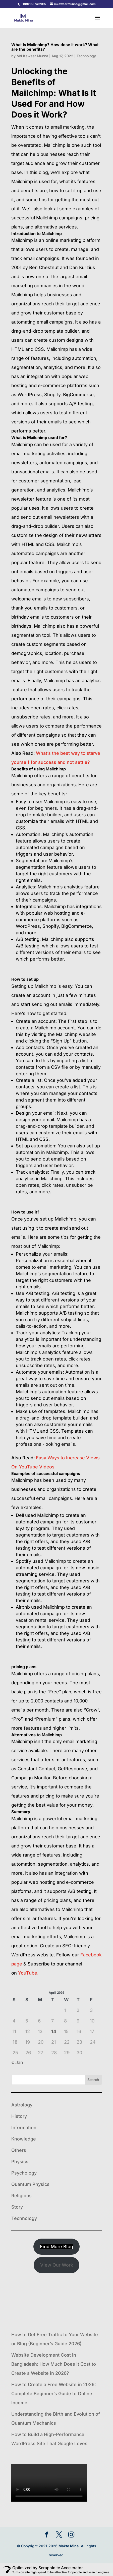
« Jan (17, 2062)
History (19, 2116)
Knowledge (23, 2138)
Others (18, 2150)
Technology (86, 56)
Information (23, 2127)
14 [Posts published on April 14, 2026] (53, 2031)
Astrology (21, 2104)
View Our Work (56, 2265)
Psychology (24, 2173)
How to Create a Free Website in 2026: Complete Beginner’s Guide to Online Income (53, 2393)
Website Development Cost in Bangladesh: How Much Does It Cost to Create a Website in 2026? (53, 2364)
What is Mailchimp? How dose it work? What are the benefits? (55, 47)
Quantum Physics (30, 2184)
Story (17, 2207)
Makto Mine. (69, 2546)
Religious (21, 2195)
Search (93, 2079)
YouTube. (28, 1973)
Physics (19, 2161)
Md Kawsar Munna (32, 56)
